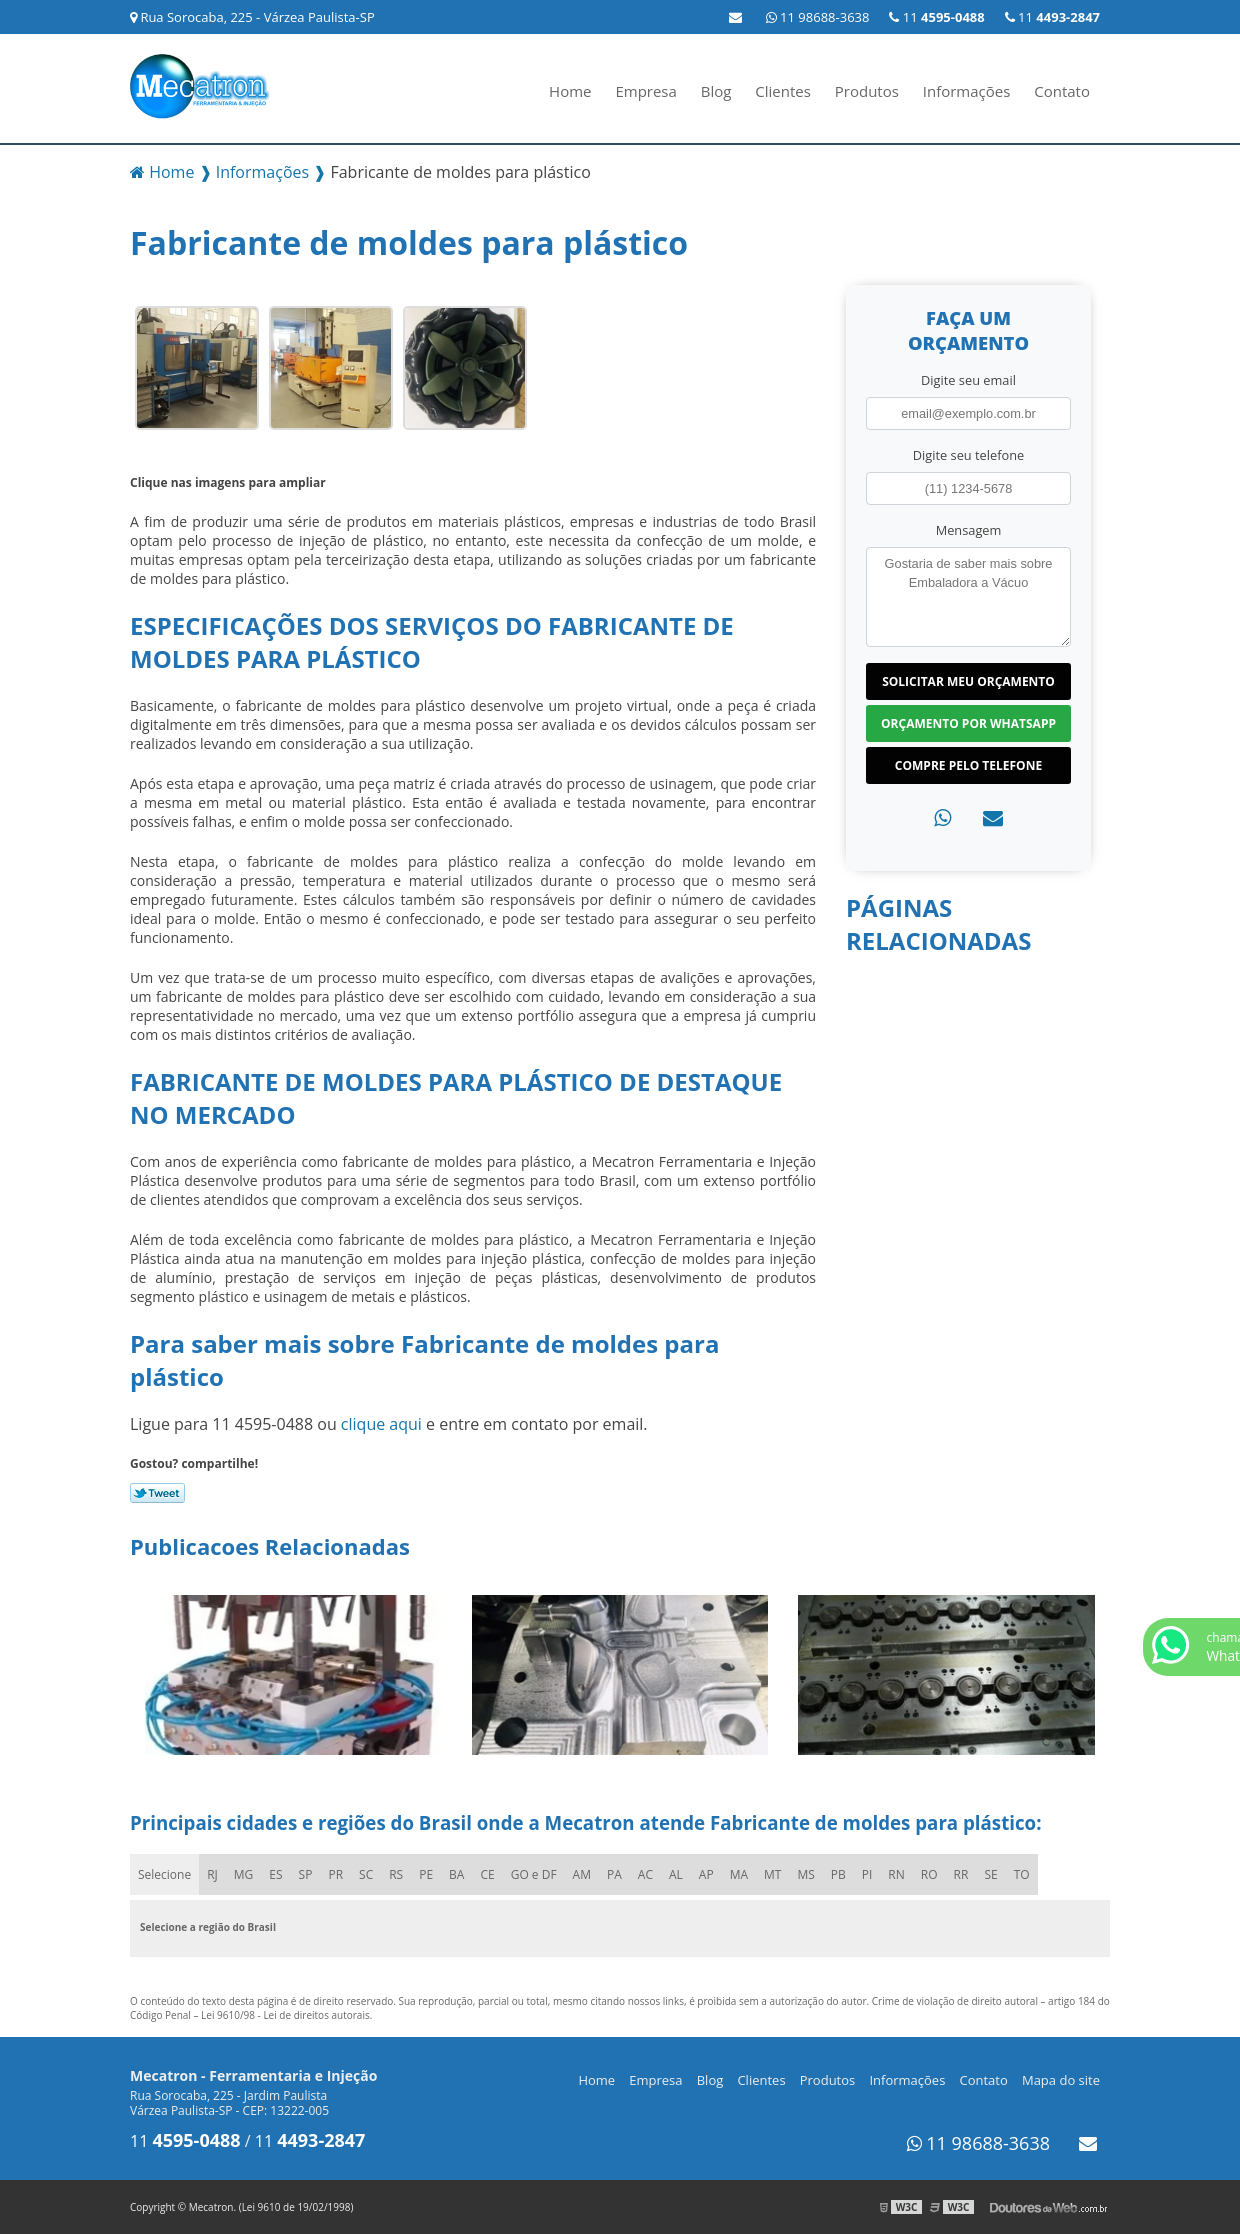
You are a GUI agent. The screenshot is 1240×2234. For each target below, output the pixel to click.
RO (929, 1874)
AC (645, 1874)
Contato (1062, 91)
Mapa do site (1061, 2080)
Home (570, 91)
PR (335, 1874)
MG (244, 1874)
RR (961, 1874)
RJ (212, 1874)
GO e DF (534, 1874)
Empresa (645, 91)
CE (487, 1874)
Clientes (783, 91)
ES (275, 1874)
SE (990, 1874)
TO (1022, 1874)
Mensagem (969, 530)
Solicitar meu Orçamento (968, 681)
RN (896, 1874)
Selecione (164, 1874)
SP (306, 1874)
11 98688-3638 (818, 17)
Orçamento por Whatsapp (968, 723)
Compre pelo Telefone (968, 765)
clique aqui (381, 1424)
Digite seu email (968, 380)
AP (706, 1874)
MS (805, 1874)
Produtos (867, 91)
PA (614, 1874)
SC (366, 1874)
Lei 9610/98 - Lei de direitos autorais (285, 2015)
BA (456, 1874)
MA (739, 1874)
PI (867, 1874)
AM (582, 1874)
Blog (716, 91)
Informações (967, 91)
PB (838, 1874)
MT (772, 1874)
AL (676, 1874)
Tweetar (157, 1493)
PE (426, 1874)
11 (1052, 17)
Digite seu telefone (968, 455)
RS (396, 1874)
